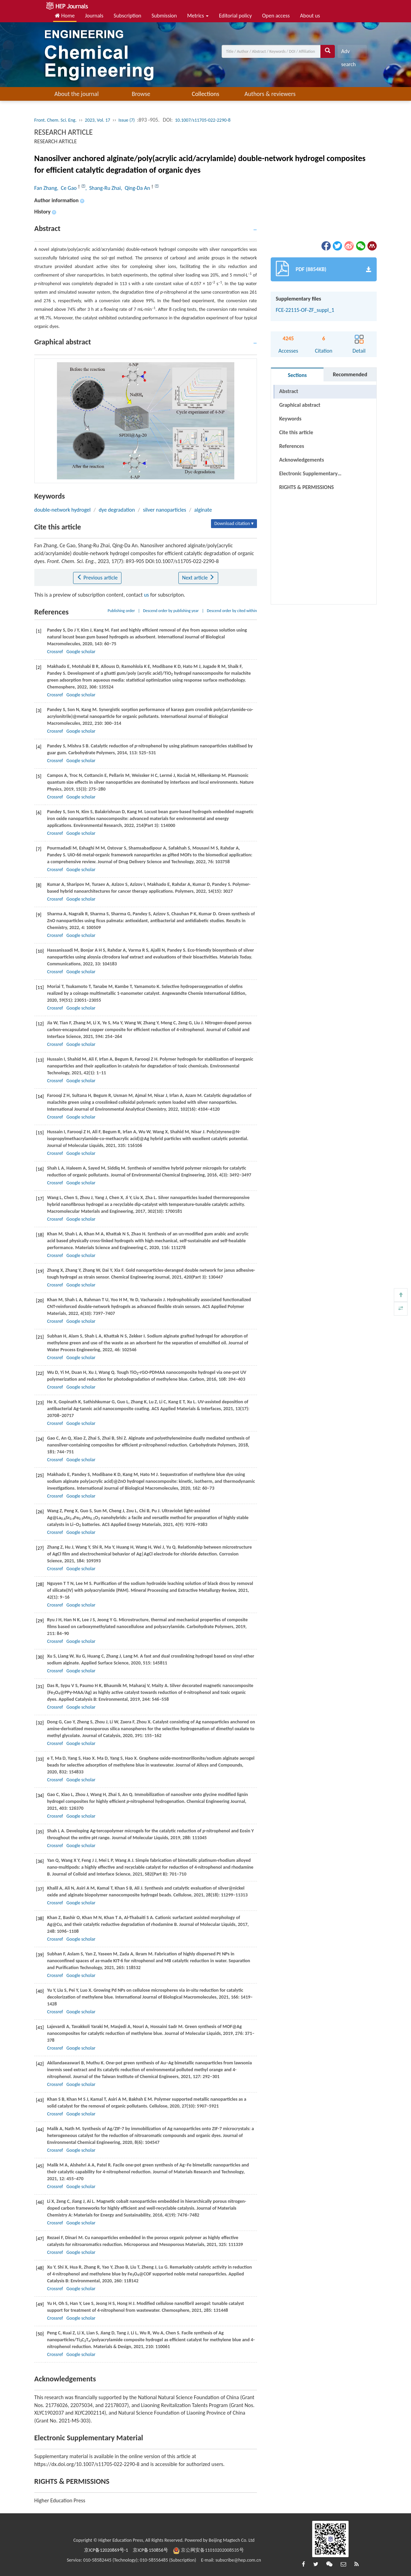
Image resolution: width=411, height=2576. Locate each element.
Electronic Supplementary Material (308, 474)
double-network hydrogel (62, 509)
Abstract (288, 391)
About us (310, 15)
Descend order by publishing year (171, 610)
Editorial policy (235, 15)
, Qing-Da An (136, 188)
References (291, 446)
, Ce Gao (67, 188)
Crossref (55, 652)
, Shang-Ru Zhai (103, 188)
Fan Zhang (45, 188)
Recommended (350, 374)
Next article (198, 577)
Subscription (127, 15)
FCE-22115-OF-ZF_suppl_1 (305, 310)
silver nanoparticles (164, 509)
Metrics (198, 15)
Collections (205, 94)
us (146, 594)
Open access (276, 15)
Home (65, 15)
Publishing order (121, 610)
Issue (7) (126, 120)
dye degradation (117, 509)
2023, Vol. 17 (97, 120)
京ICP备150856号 (150, 2550)
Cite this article (296, 432)
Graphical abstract (299, 405)
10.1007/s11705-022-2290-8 (203, 120)
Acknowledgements (301, 459)
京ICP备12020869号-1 (106, 2550)
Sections (297, 375)
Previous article (97, 577)
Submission (164, 15)
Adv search (348, 53)
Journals (94, 15)
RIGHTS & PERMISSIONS (306, 487)
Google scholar (81, 652)
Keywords (290, 418)
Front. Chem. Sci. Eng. (55, 120)
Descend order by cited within (232, 610)
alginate (203, 509)
